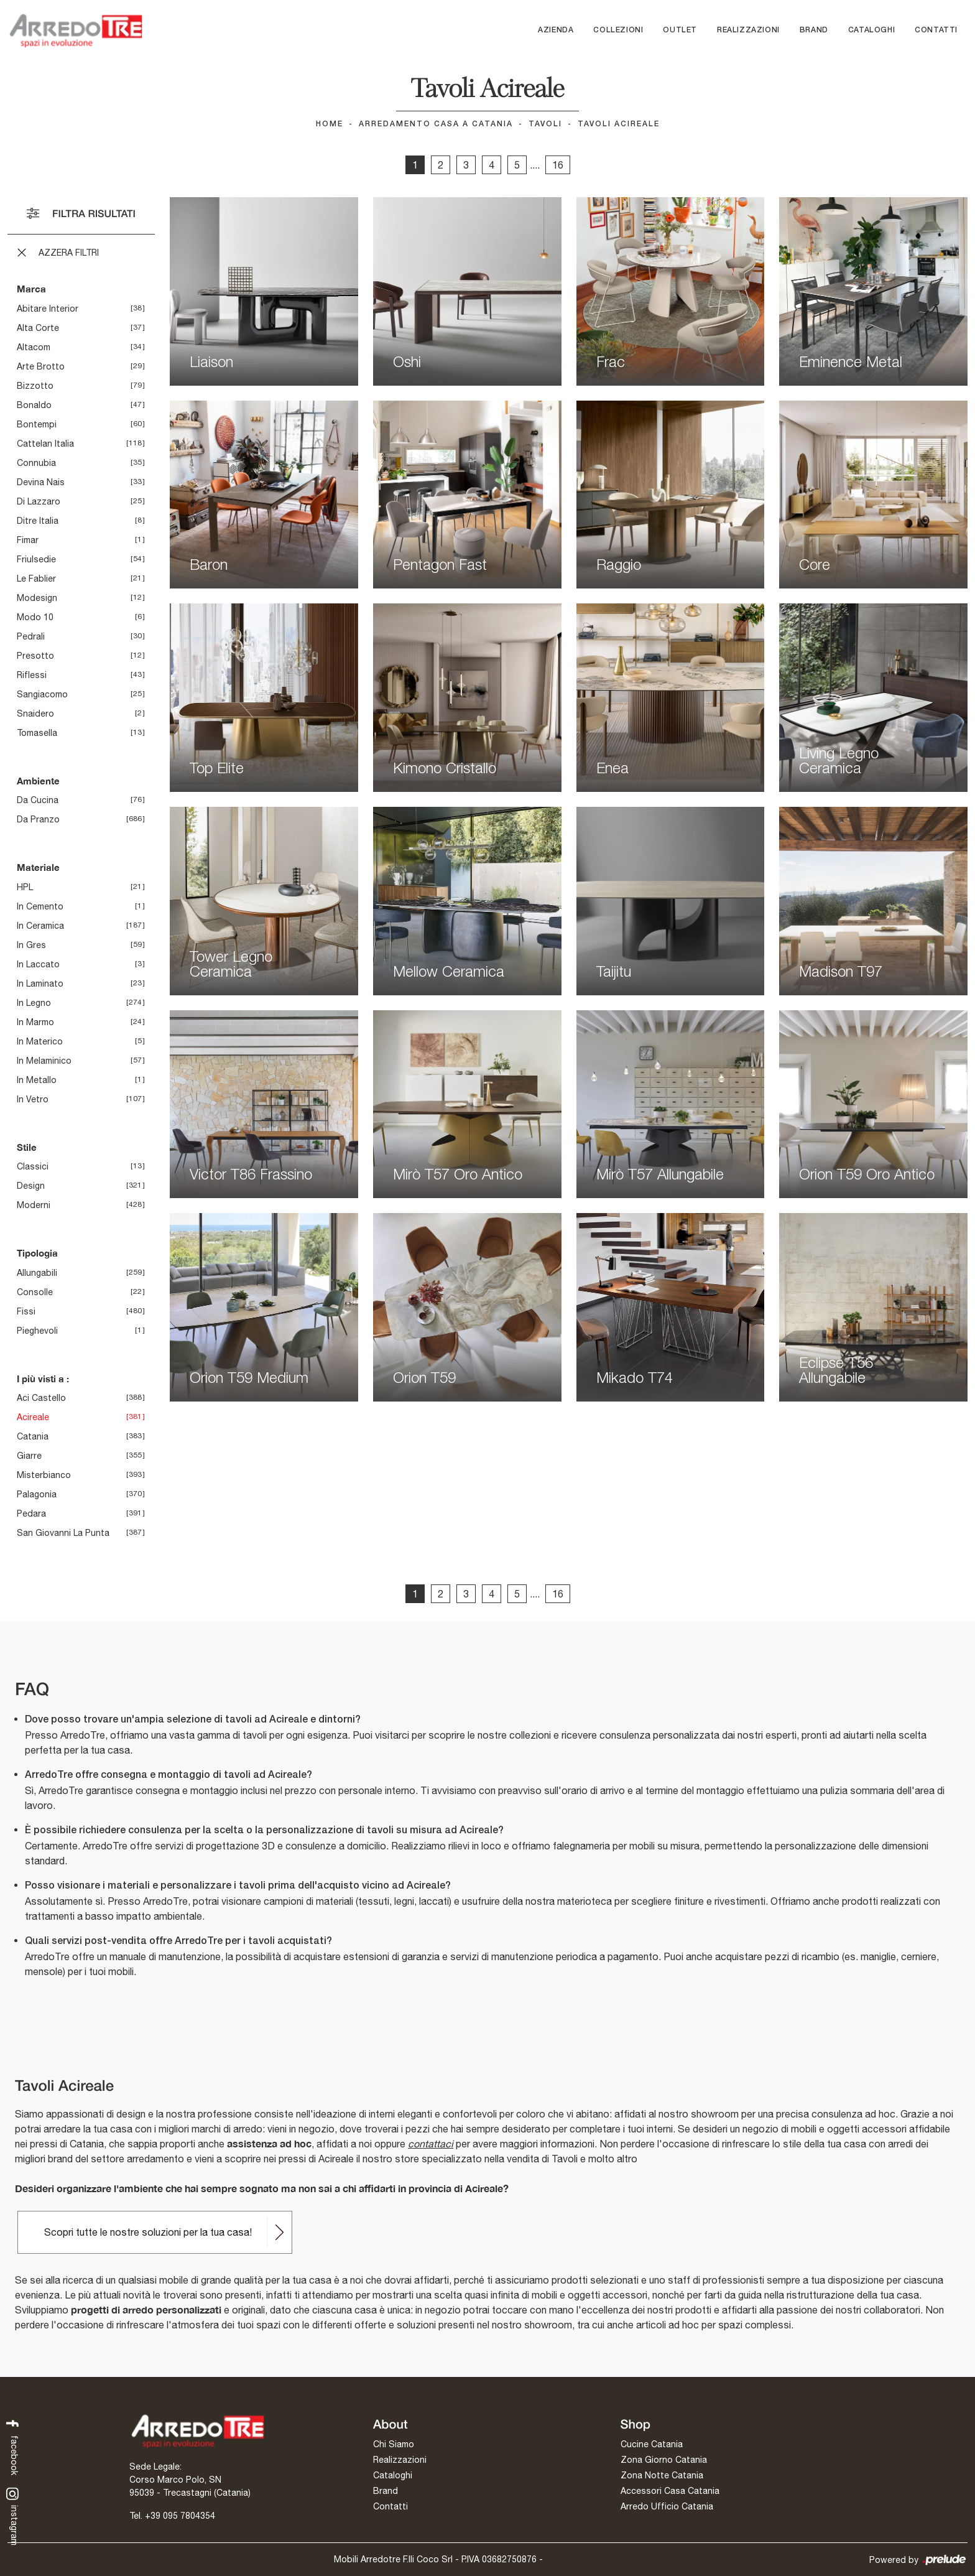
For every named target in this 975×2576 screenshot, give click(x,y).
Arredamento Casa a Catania (436, 124)
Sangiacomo (42, 694)
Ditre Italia (37, 521)
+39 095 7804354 (180, 2516)
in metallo (37, 1080)
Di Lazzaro (38, 501)
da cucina (37, 800)
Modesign (37, 598)
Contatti (936, 30)
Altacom (33, 347)
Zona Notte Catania (662, 2475)
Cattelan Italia (45, 444)
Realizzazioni (748, 30)
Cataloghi (871, 30)
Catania (33, 1436)
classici (33, 1166)
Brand (814, 30)
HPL (25, 887)
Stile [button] (27, 1147)
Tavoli (545, 124)
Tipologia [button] (37, 1252)
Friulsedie (36, 559)
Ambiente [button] (38, 780)
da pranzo (38, 819)
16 (557, 164)
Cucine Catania (652, 2444)
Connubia (36, 463)
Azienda (555, 30)
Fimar (28, 540)
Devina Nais (41, 482)
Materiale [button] (38, 867)
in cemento (40, 906)
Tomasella (37, 733)
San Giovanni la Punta (63, 1533)
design (31, 1186)
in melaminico (44, 1061)
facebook (12, 2446)
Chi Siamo (393, 2444)
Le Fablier (36, 579)
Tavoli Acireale (619, 124)
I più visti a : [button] (43, 1378)
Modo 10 (35, 617)
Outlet (680, 30)
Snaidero (35, 713)
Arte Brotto (41, 366)
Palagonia (37, 1494)
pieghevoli (37, 1331)
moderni (33, 1205)
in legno (34, 1003)
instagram (12, 2516)
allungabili (37, 1273)
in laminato (40, 983)
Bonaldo (34, 405)
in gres (31, 945)
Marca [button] (31, 288)
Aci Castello (41, 1398)
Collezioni (618, 30)
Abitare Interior (47, 309)
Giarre (29, 1456)
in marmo (35, 1022)
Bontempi (37, 424)
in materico (40, 1041)
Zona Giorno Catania (664, 2460)
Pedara (31, 1513)
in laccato (38, 964)
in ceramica (40, 926)
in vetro (33, 1099)
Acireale (33, 1417)
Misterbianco (44, 1475)
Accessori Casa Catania (670, 2491)
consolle (35, 1292)
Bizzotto (35, 386)
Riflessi (32, 675)
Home (329, 124)
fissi (26, 1311)
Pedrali (31, 636)
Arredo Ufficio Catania (667, 2506)
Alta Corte (38, 328)
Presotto (35, 656)
